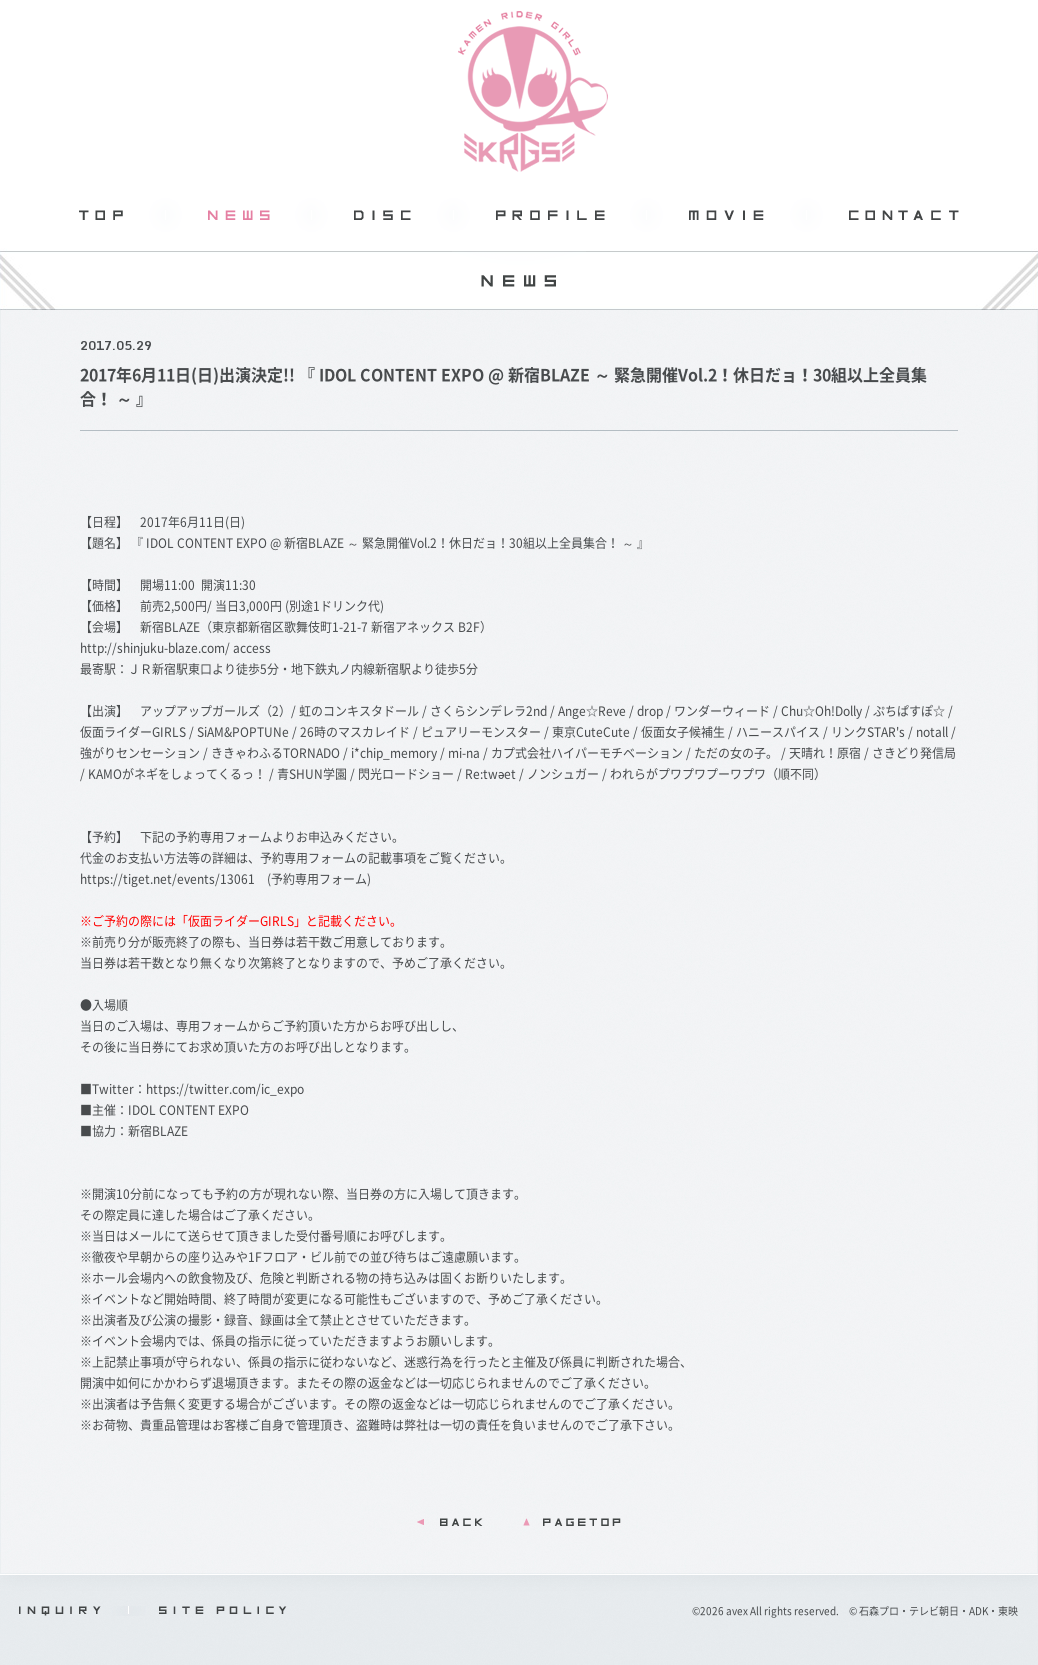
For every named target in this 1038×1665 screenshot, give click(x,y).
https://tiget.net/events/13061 (167, 879)
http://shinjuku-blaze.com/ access (175, 648)
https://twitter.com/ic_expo (225, 1089)
